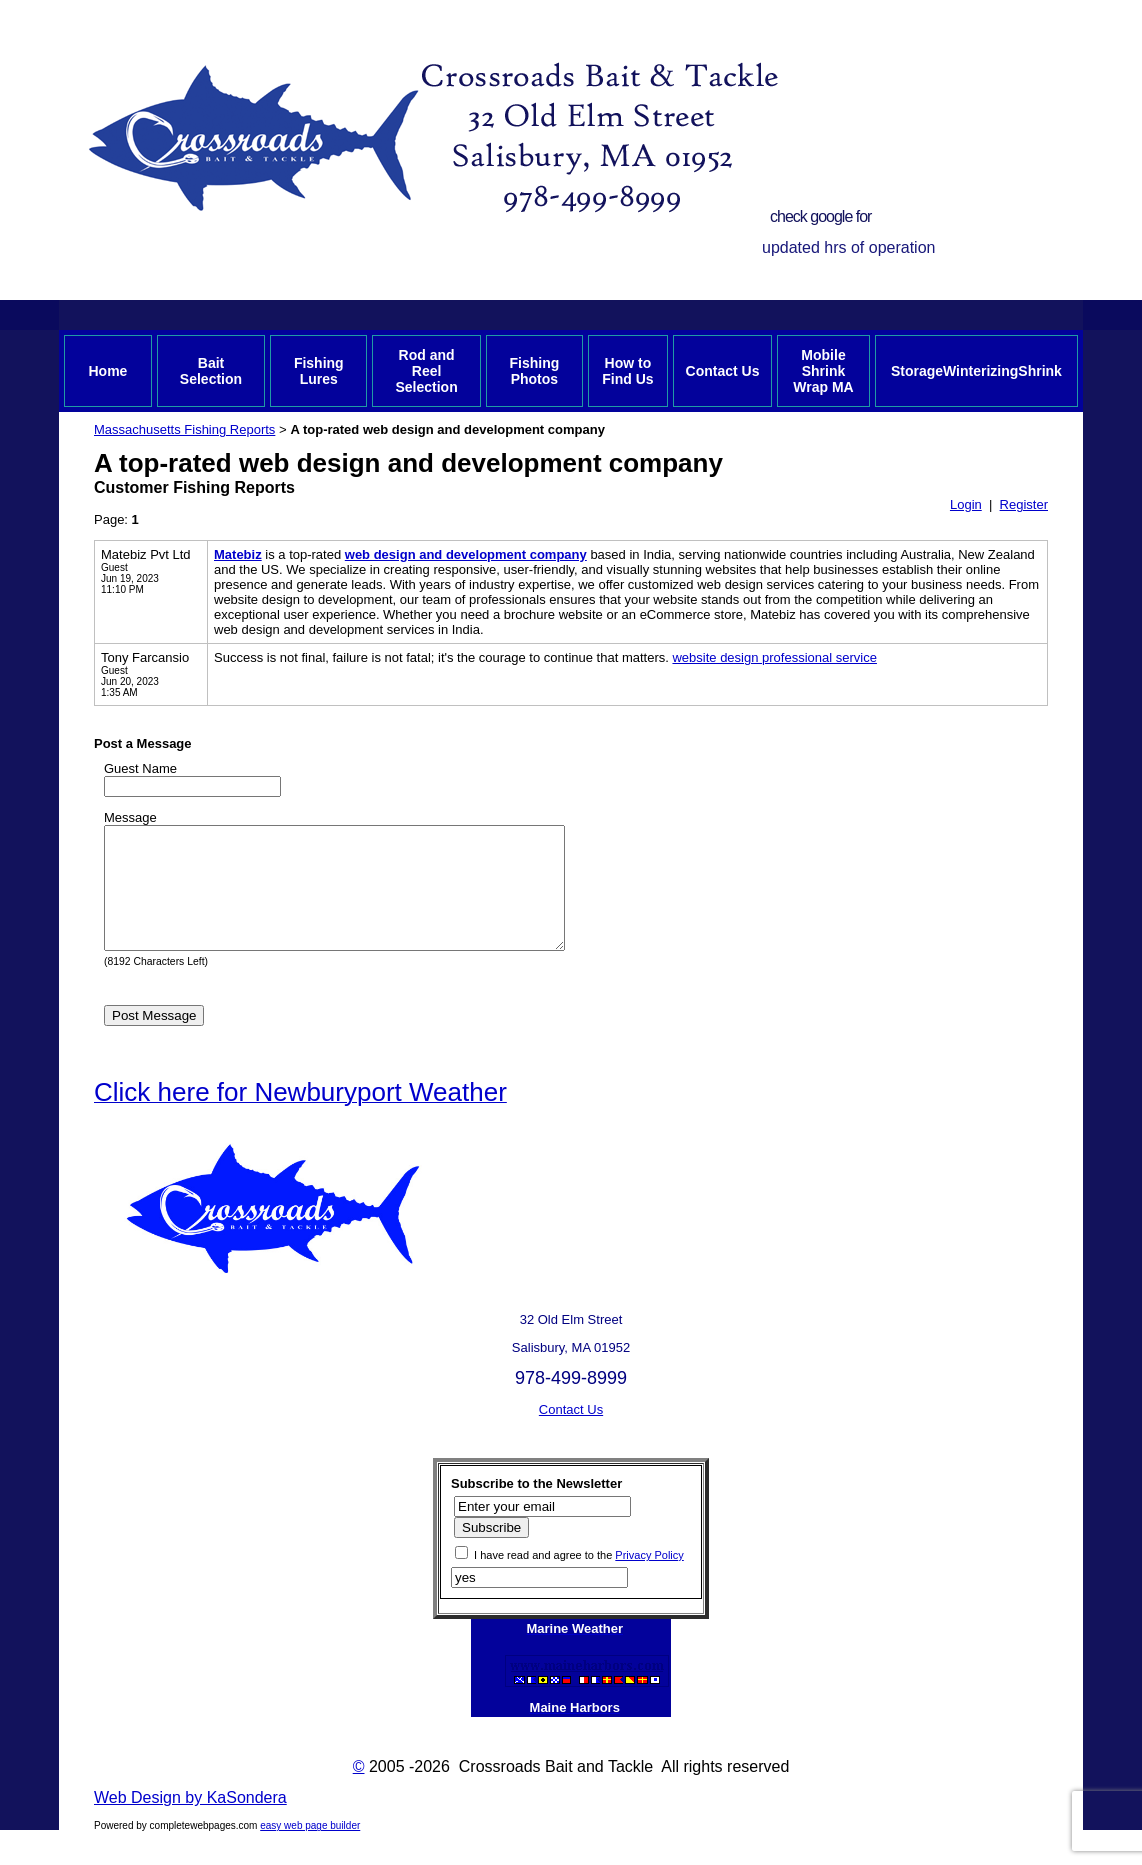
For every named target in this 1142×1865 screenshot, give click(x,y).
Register (1024, 504)
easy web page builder (310, 1849)
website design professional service (774, 657)
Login (966, 504)
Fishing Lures (319, 371)
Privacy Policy (649, 1579)
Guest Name (140, 768)
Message (130, 817)
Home (107, 371)
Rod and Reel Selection (426, 371)
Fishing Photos (534, 371)
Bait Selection (211, 371)
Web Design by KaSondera (190, 1821)
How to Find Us (627, 371)
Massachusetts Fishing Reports (184, 429)
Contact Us (723, 371)
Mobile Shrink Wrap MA (823, 371)
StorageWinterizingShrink (976, 371)
